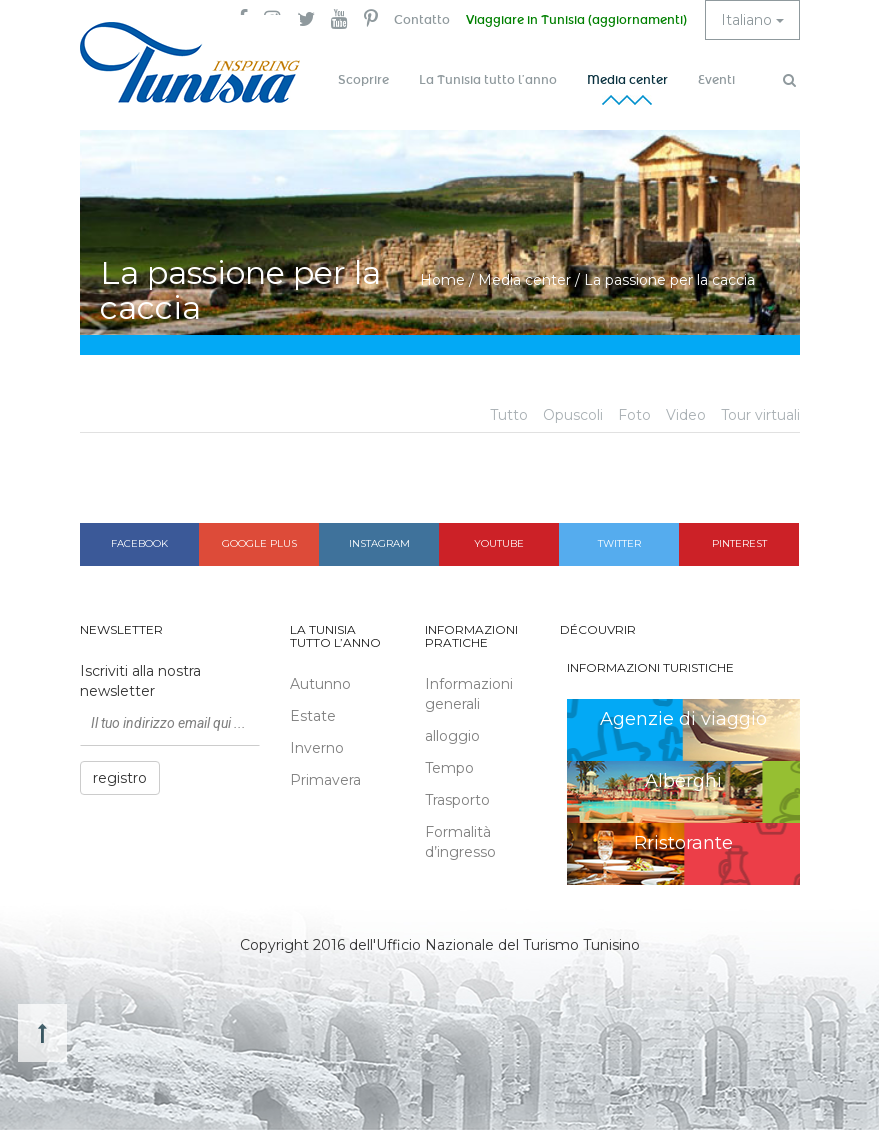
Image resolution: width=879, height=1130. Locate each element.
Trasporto (457, 800)
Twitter (619, 543)
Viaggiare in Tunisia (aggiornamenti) (576, 20)
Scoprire (363, 80)
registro (120, 778)
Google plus (259, 543)
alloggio (452, 736)
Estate (313, 716)
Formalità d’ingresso (460, 842)
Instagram (379, 543)
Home (442, 280)
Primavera (325, 780)
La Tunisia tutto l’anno (488, 80)
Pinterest (739, 543)
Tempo (449, 768)
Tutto (509, 415)
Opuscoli (573, 415)
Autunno (320, 684)
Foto (634, 415)
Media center (627, 80)
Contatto (422, 20)
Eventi (716, 80)
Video (686, 415)
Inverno (317, 748)
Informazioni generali (469, 694)
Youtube (499, 543)
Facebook (139, 543)
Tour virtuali (760, 415)
